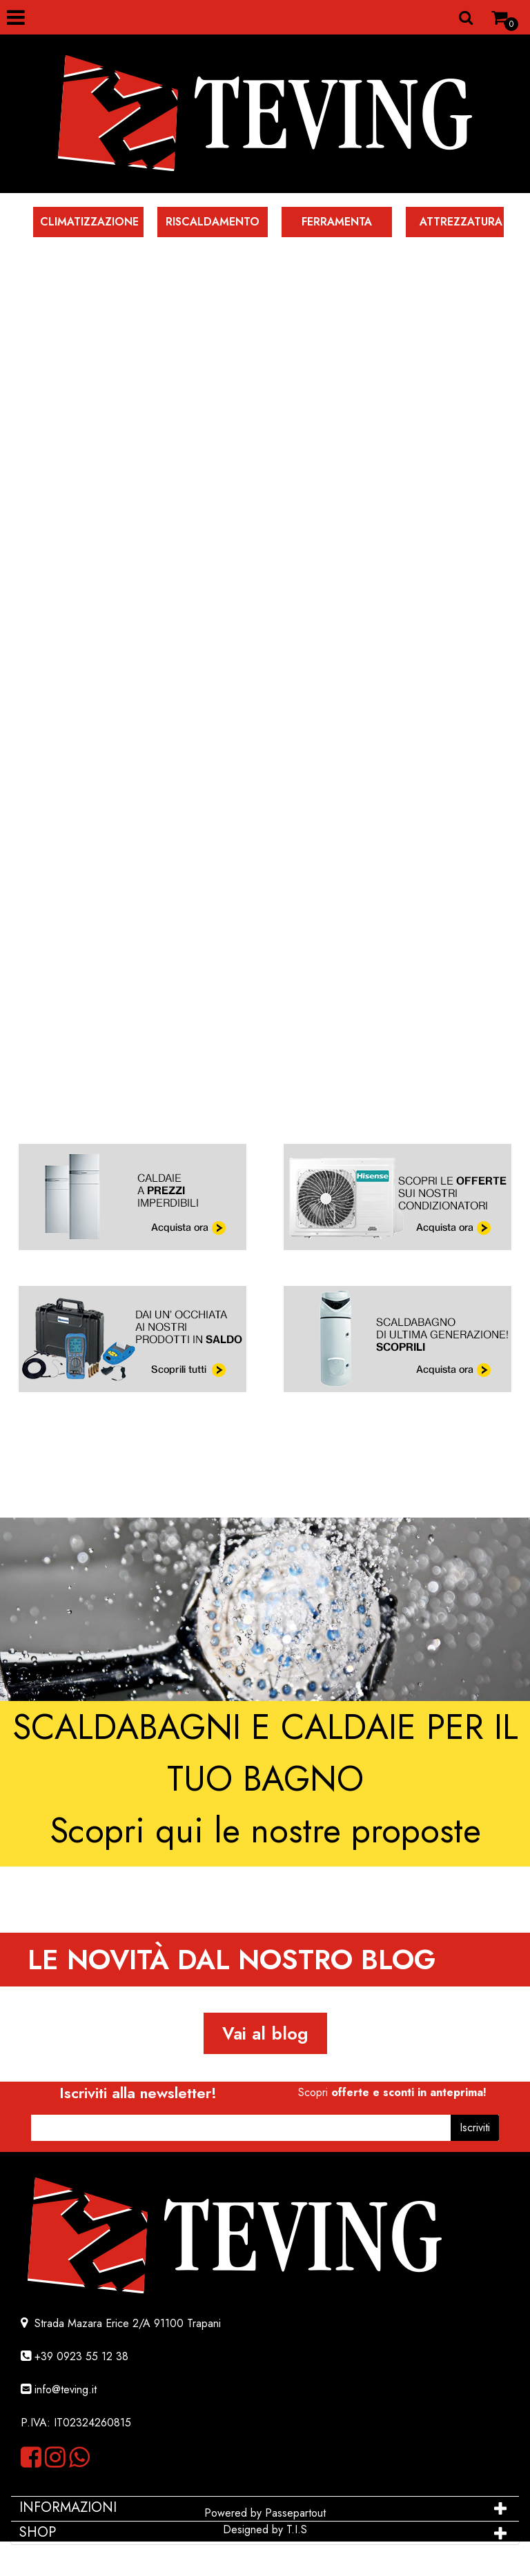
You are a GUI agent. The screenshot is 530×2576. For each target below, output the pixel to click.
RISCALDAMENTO (212, 222)
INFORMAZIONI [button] (70, 2507)
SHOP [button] (37, 2532)
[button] (475, 2128)
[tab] (265, 2507)
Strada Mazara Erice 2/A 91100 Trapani (126, 2323)
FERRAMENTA (337, 222)
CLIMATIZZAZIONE (89, 222)
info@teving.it (66, 2389)
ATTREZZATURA (461, 222)
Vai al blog (265, 2033)
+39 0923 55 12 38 (81, 2356)
